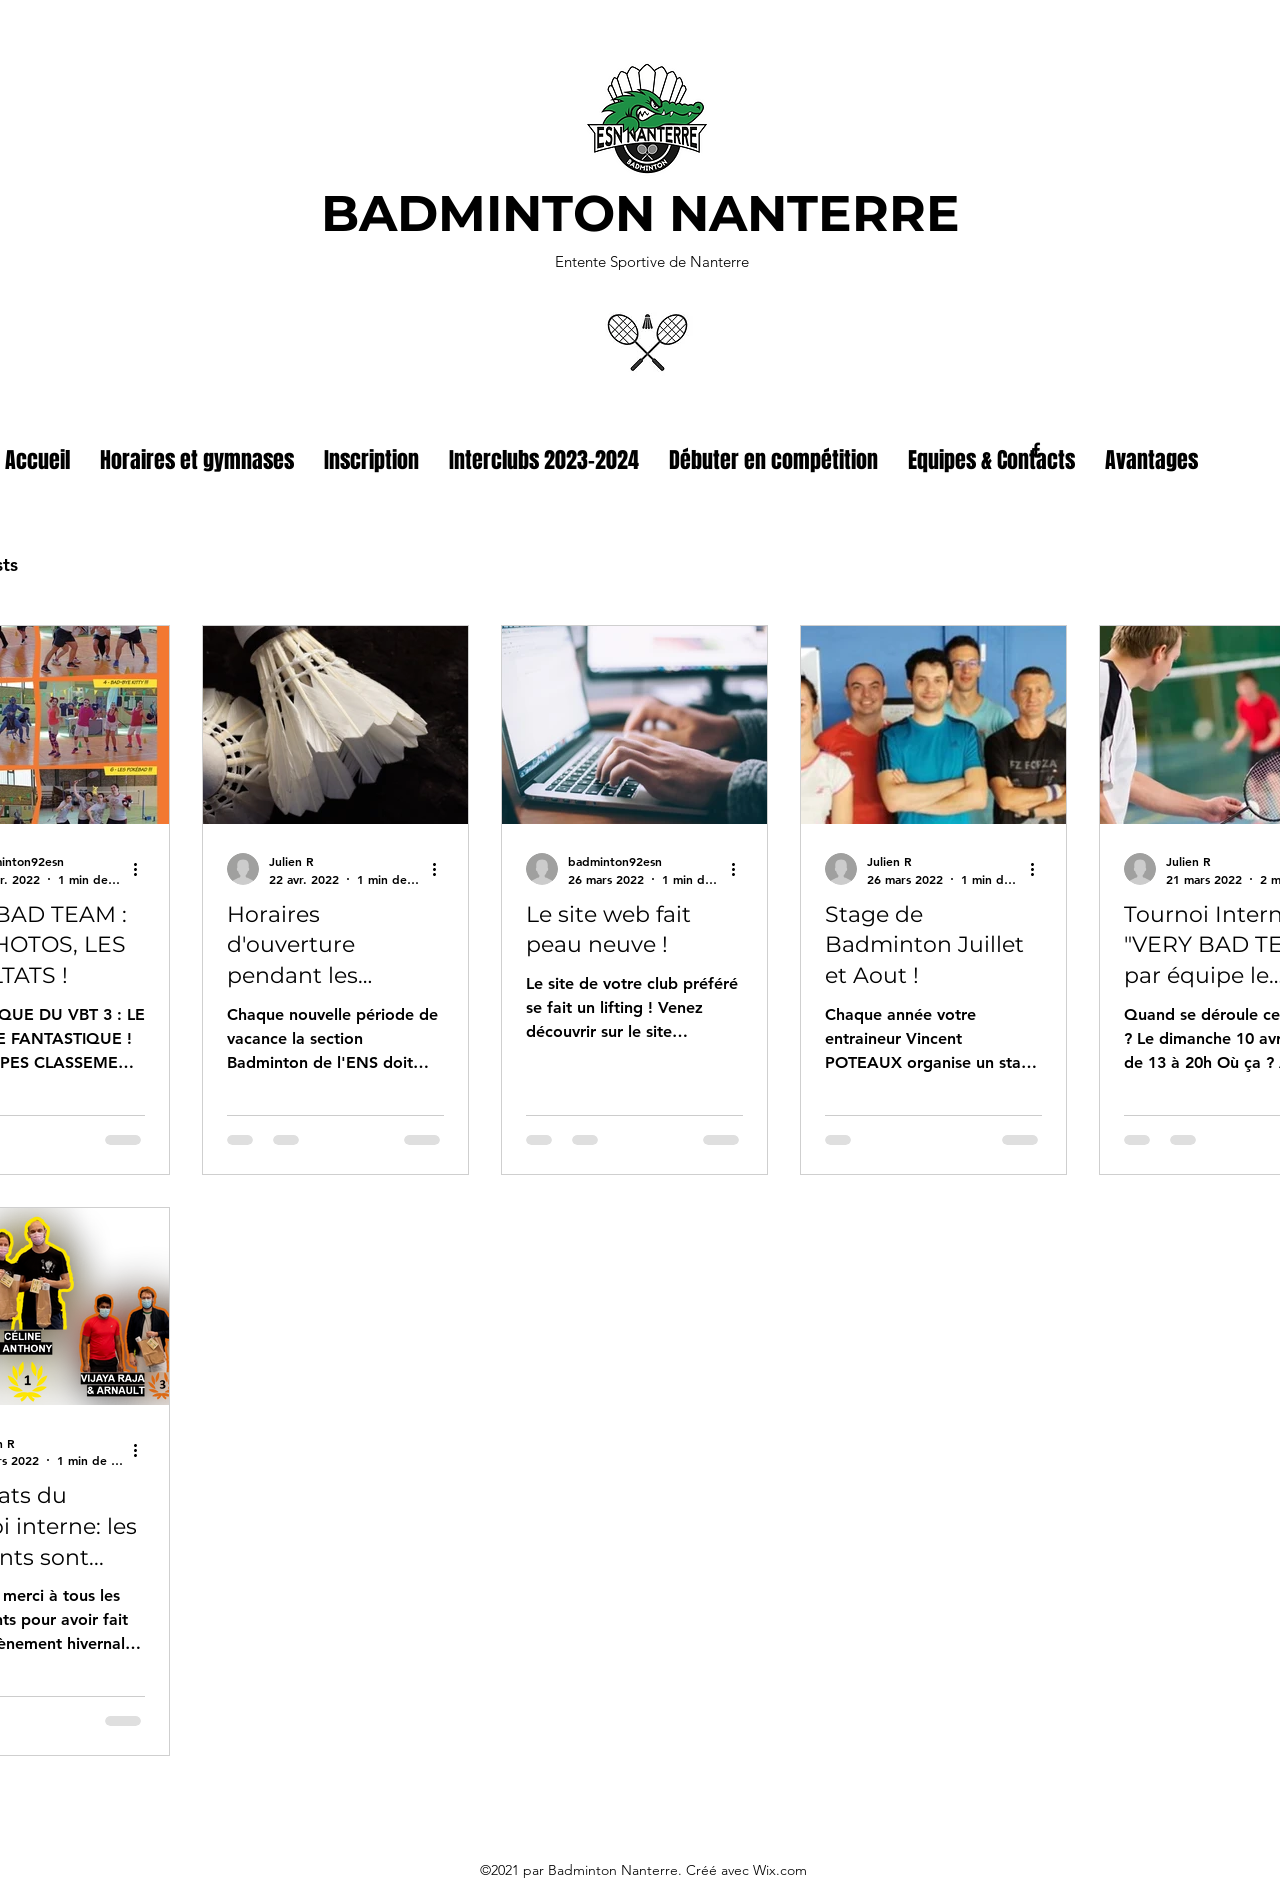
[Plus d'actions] (142, 869)
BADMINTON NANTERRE (640, 213)
